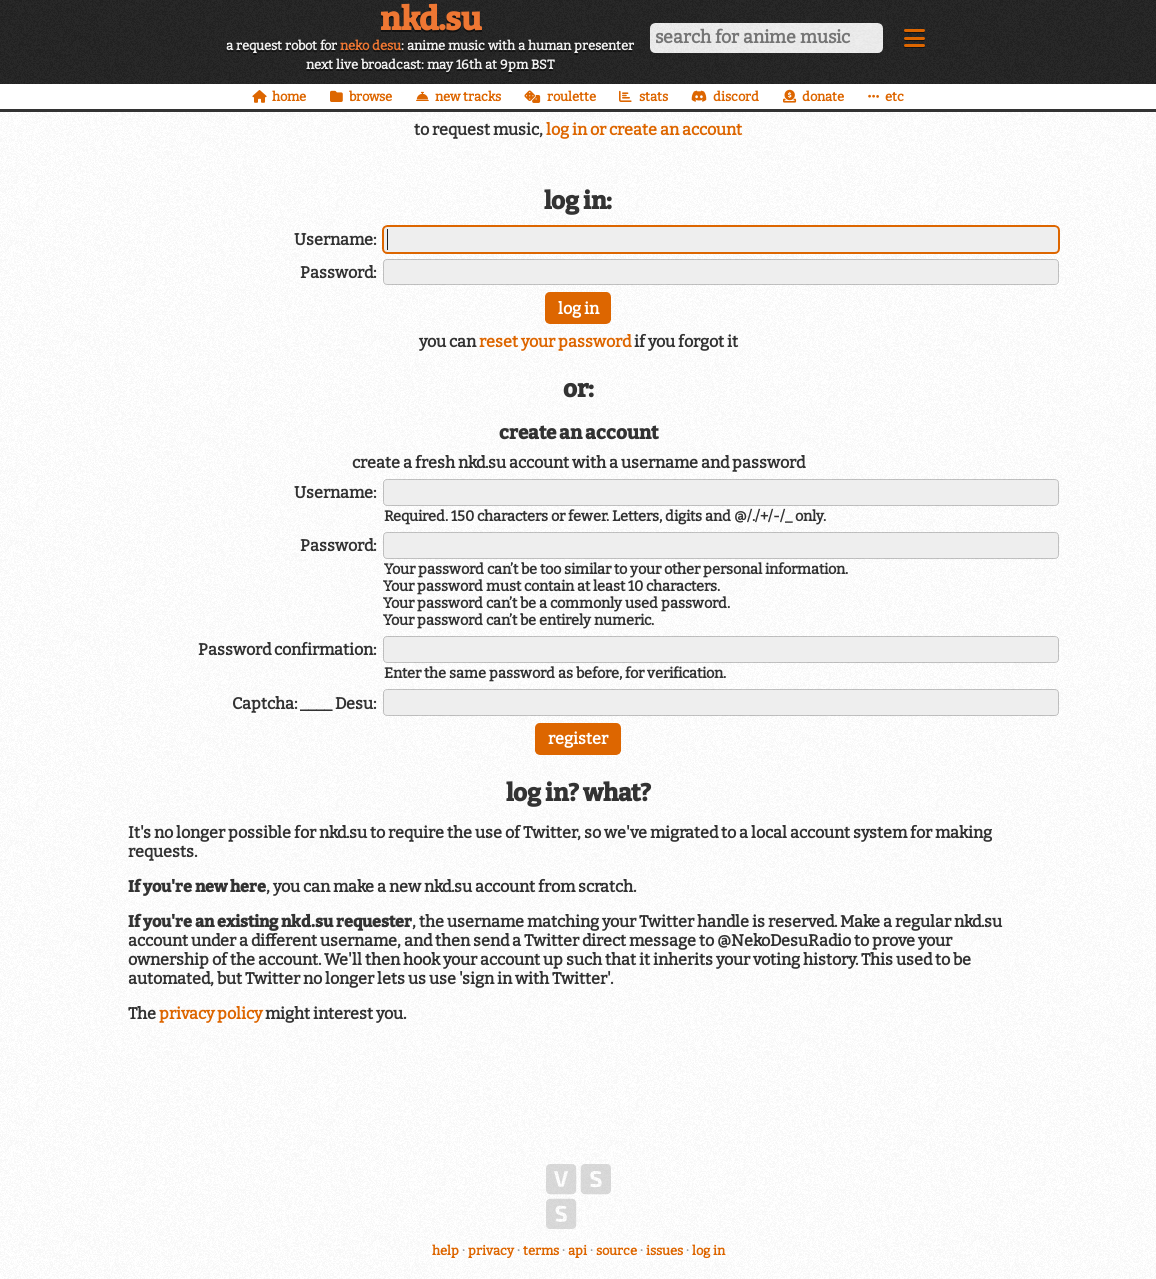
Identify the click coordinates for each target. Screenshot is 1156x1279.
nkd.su (430, 19)
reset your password (555, 341)
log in (708, 1250)
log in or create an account (644, 129)
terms (541, 1250)
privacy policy (210, 1013)
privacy (491, 1250)
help (445, 1250)
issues (664, 1250)
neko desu (370, 45)
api (577, 1250)
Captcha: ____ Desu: (304, 703)
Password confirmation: (287, 649)
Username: (335, 239)
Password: (338, 272)
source (616, 1250)
